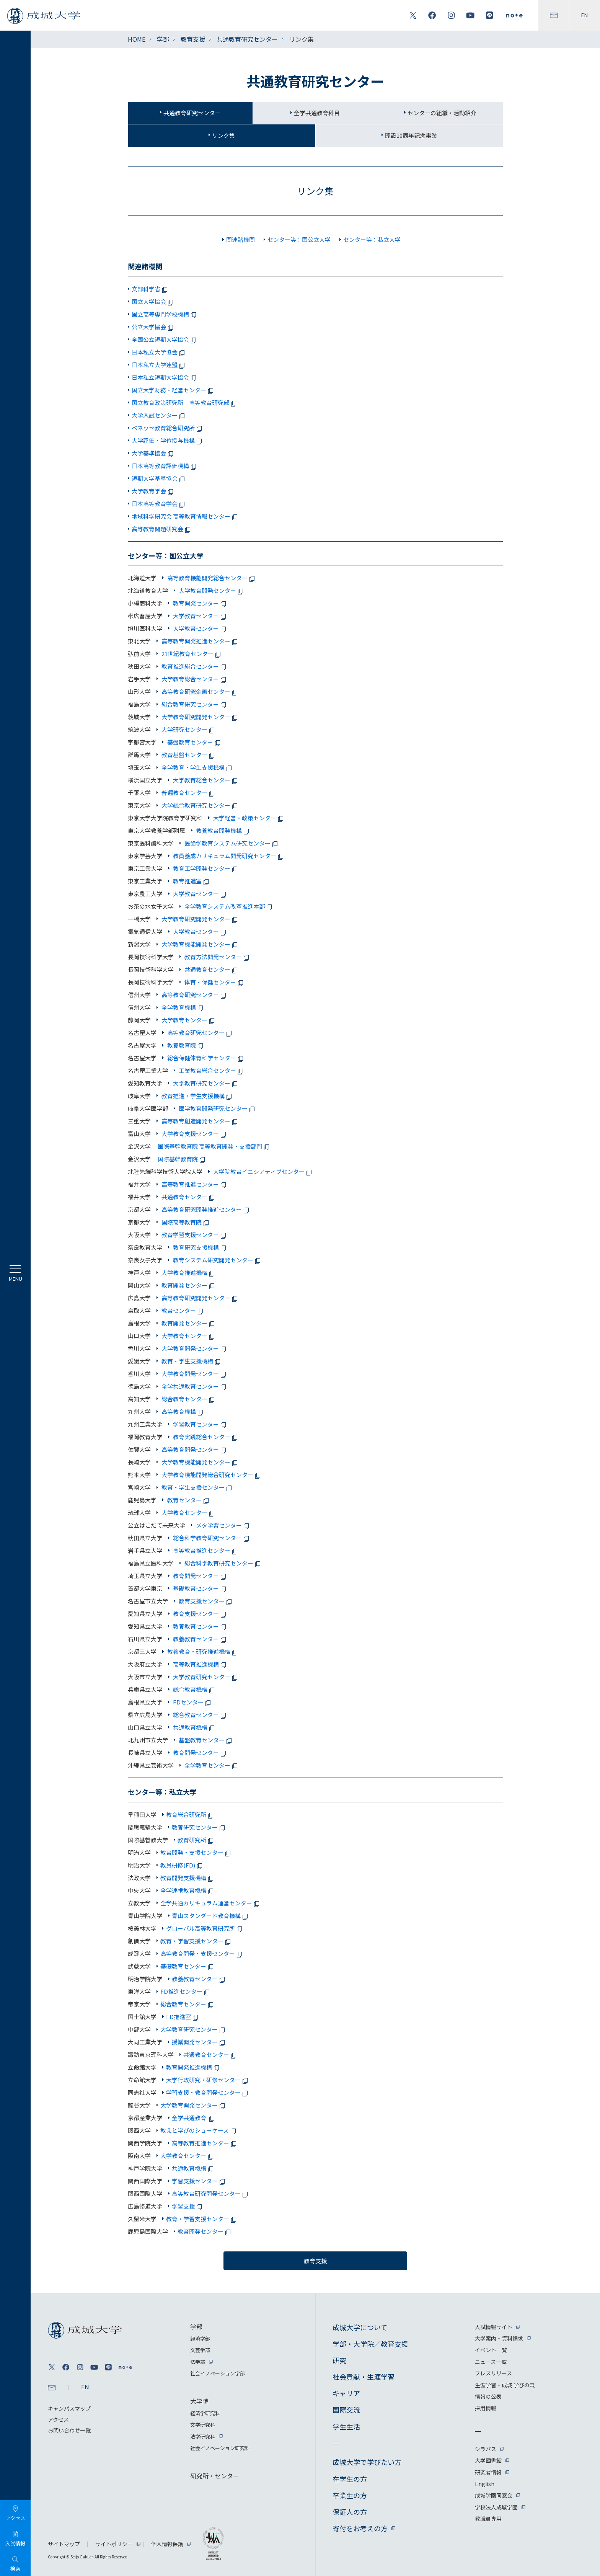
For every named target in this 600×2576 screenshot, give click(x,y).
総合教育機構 (194, 1689)
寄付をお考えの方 (360, 2528)
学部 (163, 39)
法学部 (197, 2361)
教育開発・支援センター (196, 1852)
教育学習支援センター (194, 1235)
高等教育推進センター (194, 1184)
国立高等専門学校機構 (165, 314)
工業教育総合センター (212, 1070)
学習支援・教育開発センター (208, 2092)
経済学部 (200, 2338)
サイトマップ (64, 2544)
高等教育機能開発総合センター (211, 578)
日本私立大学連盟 (159, 365)
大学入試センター (159, 415)
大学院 (199, 2401)
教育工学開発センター (206, 868)
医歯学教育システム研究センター (231, 843)
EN (584, 15)
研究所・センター (214, 2475)
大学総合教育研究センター (200, 805)
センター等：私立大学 (372, 239)
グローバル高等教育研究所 (205, 1928)
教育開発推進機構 (194, 2067)
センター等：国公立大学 (299, 239)
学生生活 (346, 2426)
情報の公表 (488, 2396)
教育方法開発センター (217, 957)
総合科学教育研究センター (211, 1538)
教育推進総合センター (194, 666)
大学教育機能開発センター (200, 944)
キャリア (346, 2393)
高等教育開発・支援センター (202, 1953)
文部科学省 (151, 289)
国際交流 (346, 2409)
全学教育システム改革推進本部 (228, 906)
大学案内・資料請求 (499, 2338)
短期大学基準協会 (159, 478)
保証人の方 (350, 2512)
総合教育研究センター (194, 704)
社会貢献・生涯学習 (364, 2377)
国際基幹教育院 (182, 1159)
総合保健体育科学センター (206, 1058)
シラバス (485, 2449)
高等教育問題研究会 (162, 529)
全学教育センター (211, 1765)
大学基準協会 (154, 453)
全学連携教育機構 (188, 1890)
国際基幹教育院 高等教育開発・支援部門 (215, 1146)
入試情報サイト (493, 2327)
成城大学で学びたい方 (367, 2462)
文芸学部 (200, 2350)
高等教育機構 (182, 1411)
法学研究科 (202, 2436)
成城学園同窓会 (493, 2495)
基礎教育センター (200, 1588)
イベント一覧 (491, 2350)
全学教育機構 (182, 1007)
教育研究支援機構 (200, 1247)
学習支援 (188, 2206)
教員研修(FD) (182, 1865)
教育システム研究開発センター (217, 1260)
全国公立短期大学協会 (165, 339)
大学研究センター (188, 729)
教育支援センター (206, 1601)
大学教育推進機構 (188, 1272)
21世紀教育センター (191, 654)
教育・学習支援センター (196, 1941)
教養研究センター (199, 1827)
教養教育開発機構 (223, 830)
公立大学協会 (154, 327)
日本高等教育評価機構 (165, 466)
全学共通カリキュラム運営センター (211, 1903)
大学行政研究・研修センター (208, 2080)
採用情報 (485, 2408)
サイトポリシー (114, 2544)
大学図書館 (488, 2460)
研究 (339, 2360)
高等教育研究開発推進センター (205, 1209)
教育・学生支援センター (197, 1487)
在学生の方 (350, 2479)
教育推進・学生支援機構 (197, 1096)
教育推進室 (191, 881)
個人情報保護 (167, 2544)
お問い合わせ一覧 (69, 2430)
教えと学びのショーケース (199, 2130)
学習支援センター (199, 2181)
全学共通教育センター (194, 1386)
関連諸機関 (240, 239)
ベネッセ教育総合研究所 (168, 428)
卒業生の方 (350, 2495)
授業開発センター (199, 2042)
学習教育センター (200, 1424)
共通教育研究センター (247, 39)
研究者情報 (488, 2472)
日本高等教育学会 (159, 504)
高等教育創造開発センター (200, 1121)
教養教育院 (185, 1045)
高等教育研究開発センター (200, 1298)
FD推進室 (183, 2017)
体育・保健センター (214, 982)
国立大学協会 (154, 301)
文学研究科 (202, 2424)
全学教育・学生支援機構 (197, 767)
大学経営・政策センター (249, 818)
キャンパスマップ (69, 2408)
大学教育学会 (154, 491)
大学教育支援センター (194, 1134)
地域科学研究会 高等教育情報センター (186, 516)
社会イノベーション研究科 (220, 2448)
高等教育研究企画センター (200, 691)
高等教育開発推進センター (200, 641)
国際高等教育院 (185, 1222)
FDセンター (192, 1702)
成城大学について (360, 2327)
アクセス (58, 2419)
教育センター (182, 1310)
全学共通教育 (194, 2118)
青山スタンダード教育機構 (211, 1916)
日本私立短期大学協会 (165, 377)
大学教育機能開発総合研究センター (211, 1475)
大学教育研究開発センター (200, 717)
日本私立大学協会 (159, 352)
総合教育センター (188, 1399)
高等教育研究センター (194, 995)
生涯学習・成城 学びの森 (505, 2385)
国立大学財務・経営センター (174, 390)
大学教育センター (200, 616)
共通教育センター (211, 969)
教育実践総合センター (206, 1437)
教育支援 (193, 39)
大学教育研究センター (206, 1083)
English (484, 2484)
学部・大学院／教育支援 (370, 2344)
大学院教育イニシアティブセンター (263, 1171)
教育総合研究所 (191, 1814)
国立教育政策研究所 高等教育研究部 (185, 402)
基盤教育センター (194, 742)
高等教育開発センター (194, 1449)
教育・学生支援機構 (191, 1361)
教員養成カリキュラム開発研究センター (229, 856)
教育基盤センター (188, 755)
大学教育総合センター (194, 679)
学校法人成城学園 (496, 2507)
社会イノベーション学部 (217, 2373)
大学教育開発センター (212, 590)
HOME (136, 39)
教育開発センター (200, 603)
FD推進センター (186, 1991)
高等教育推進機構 (200, 1664)
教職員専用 (488, 2518)
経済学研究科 (205, 2413)
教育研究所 (197, 1840)
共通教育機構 (194, 1727)
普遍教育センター (188, 792)
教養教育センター (200, 1626)
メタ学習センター (223, 1525)
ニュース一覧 (491, 2361)
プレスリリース (493, 2373)
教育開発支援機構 (188, 1878)
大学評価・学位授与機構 (168, 440)
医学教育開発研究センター (217, 1108)
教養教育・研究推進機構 (203, 1651)
